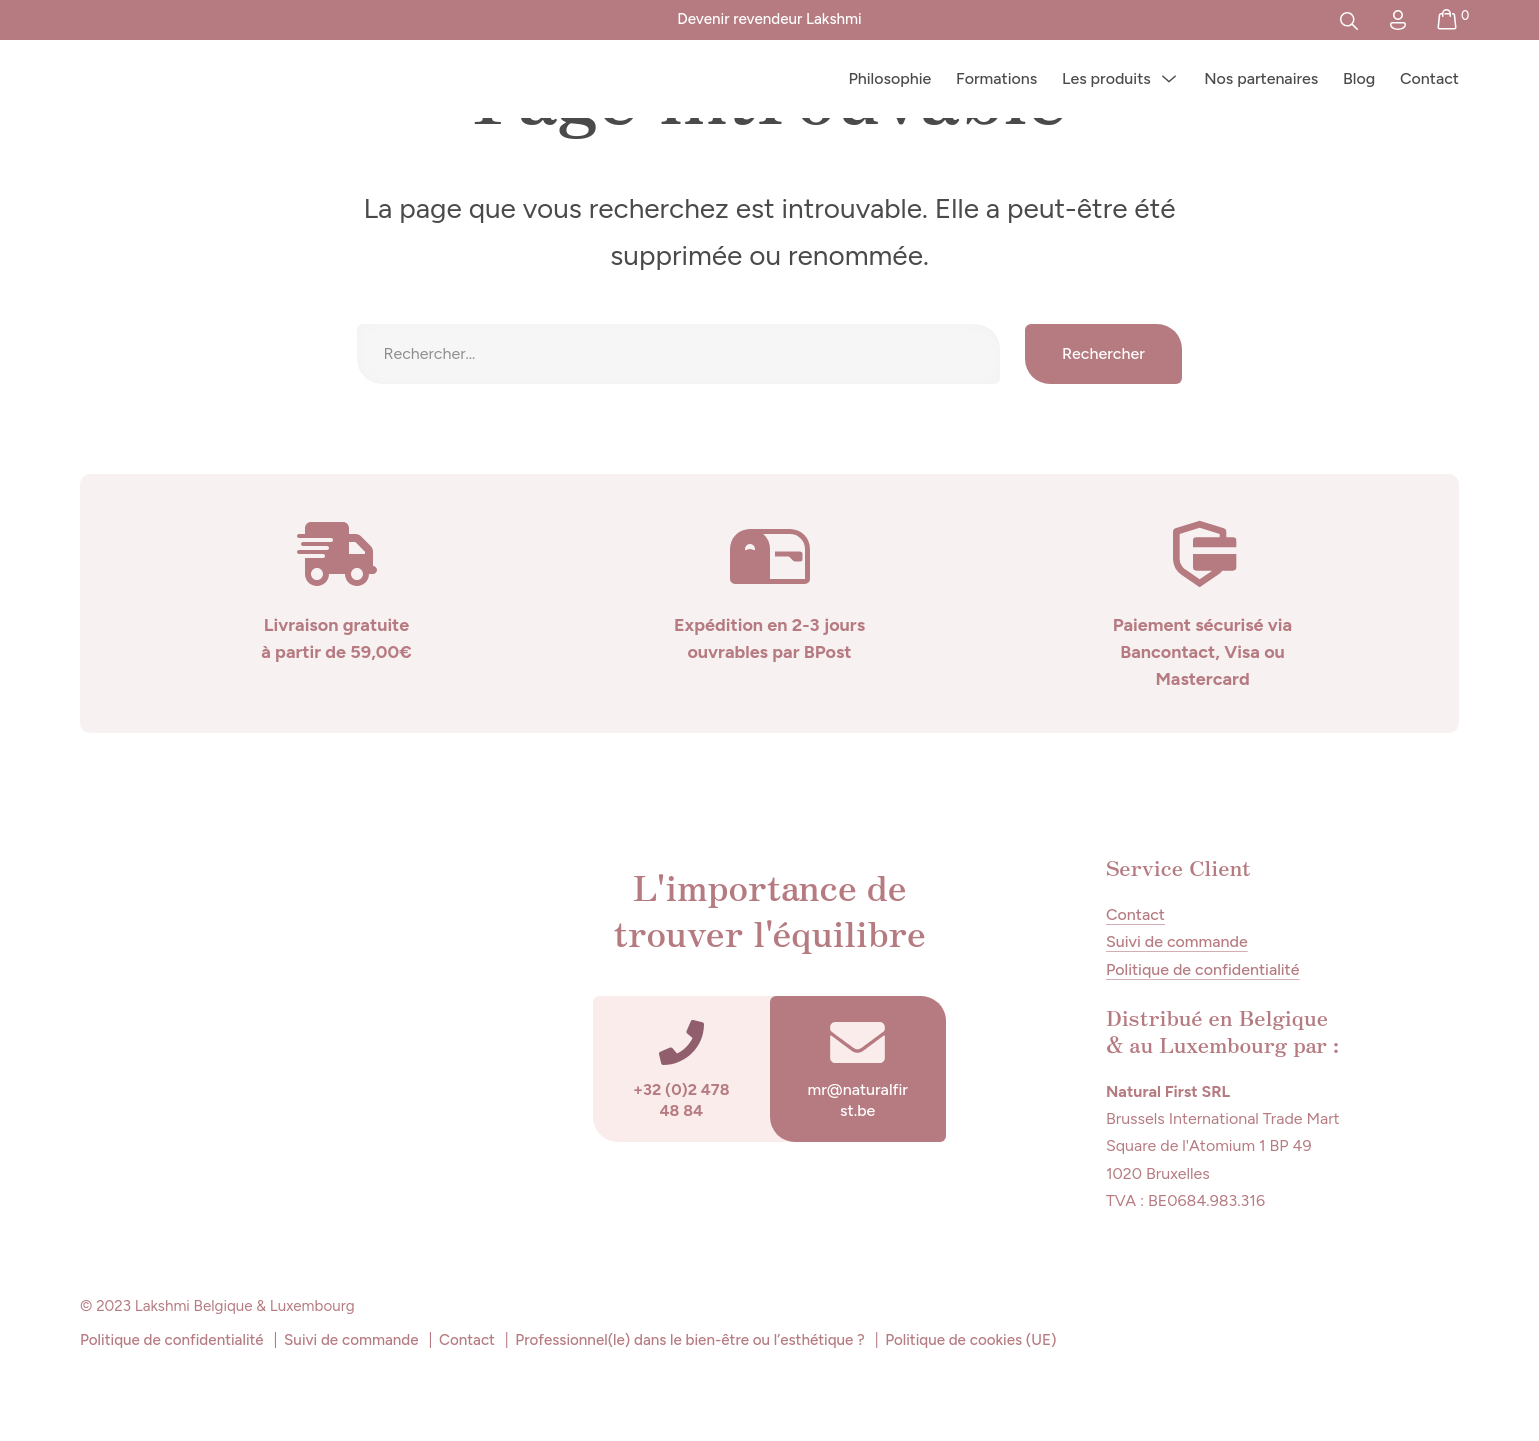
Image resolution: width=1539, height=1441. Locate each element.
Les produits (1106, 78)
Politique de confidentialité (1203, 969)
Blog (1359, 78)
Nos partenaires (1261, 78)
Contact (1429, 78)
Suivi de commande (1177, 941)
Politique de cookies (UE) (970, 1340)
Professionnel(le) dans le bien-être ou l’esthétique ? (689, 1340)
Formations (996, 78)
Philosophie (889, 78)
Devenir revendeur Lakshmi (769, 19)
